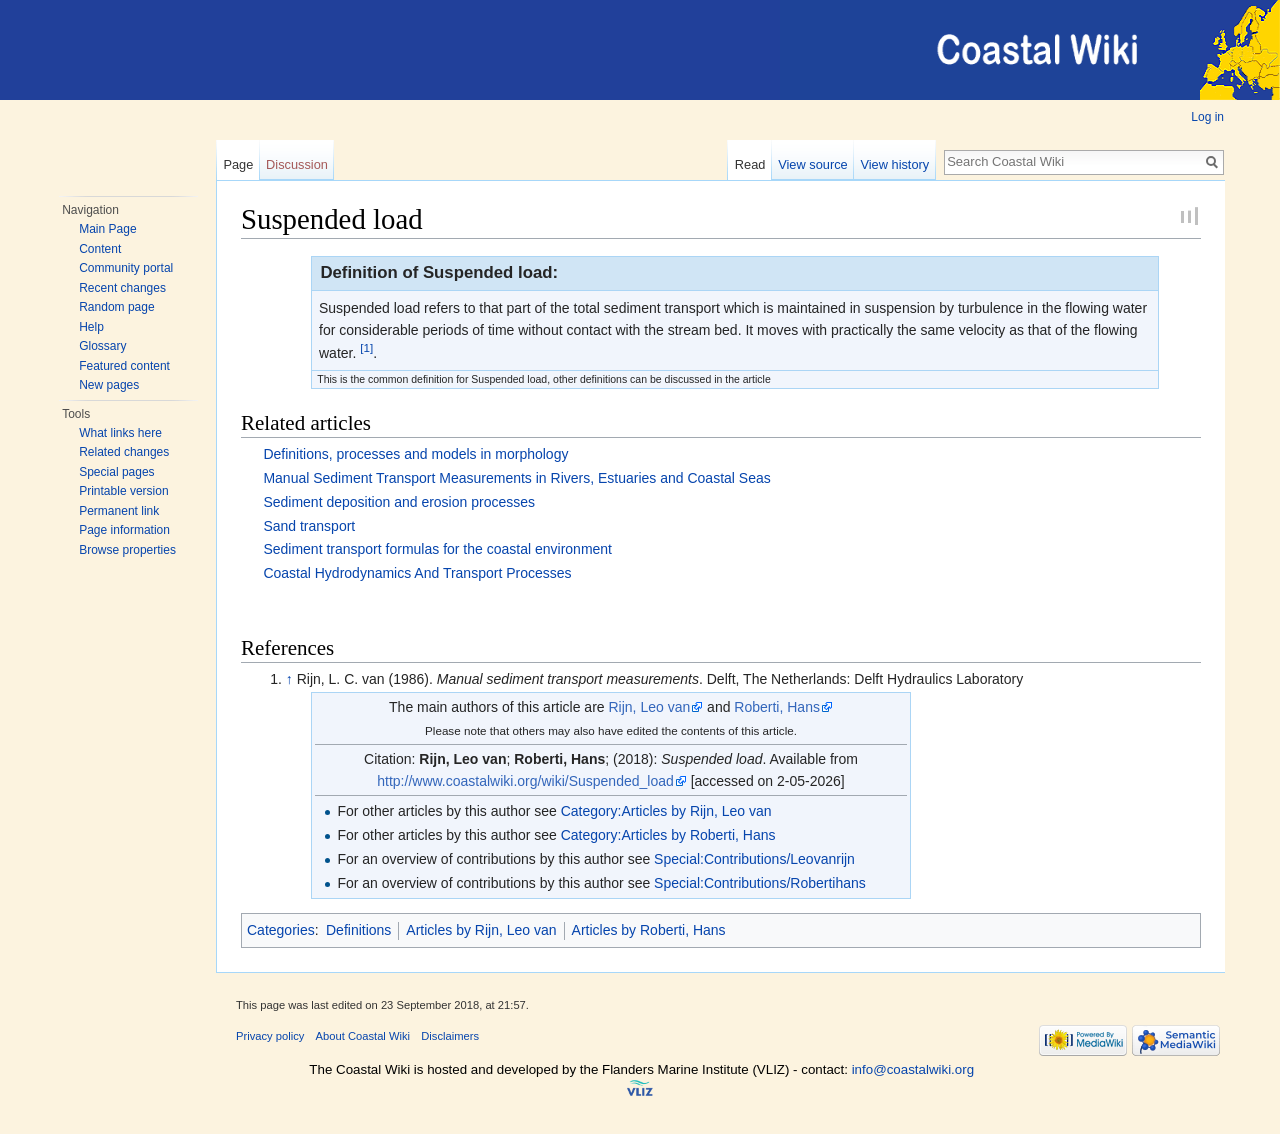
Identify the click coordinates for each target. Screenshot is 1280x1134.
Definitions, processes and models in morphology (415, 454)
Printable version (123, 491)
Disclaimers (450, 1036)
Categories (281, 930)
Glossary (102, 346)
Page (238, 164)
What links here (120, 433)
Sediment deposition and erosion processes (399, 502)
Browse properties (127, 550)
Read (750, 164)
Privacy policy (270, 1036)
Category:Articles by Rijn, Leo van (666, 811)
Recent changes (122, 288)
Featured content (124, 366)
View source (812, 164)
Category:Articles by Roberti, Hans (668, 835)
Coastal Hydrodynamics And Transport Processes (417, 573)
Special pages (116, 472)
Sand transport (309, 526)
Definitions (358, 930)
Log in (1207, 117)
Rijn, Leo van (649, 707)
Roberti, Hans (777, 707)
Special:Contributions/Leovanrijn (754, 859)
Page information (124, 530)
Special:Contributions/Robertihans (760, 883)
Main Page (107, 229)
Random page (116, 307)
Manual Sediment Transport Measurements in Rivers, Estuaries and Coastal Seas (516, 478)
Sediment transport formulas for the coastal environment (437, 549)
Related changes (124, 452)
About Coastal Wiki (363, 1036)
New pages (109, 385)
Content (100, 249)
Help (91, 327)
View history (894, 164)
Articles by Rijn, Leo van (481, 930)
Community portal (126, 268)
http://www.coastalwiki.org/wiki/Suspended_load (525, 781)
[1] (366, 347)
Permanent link (119, 511)
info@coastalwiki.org (913, 1069)
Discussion (297, 164)
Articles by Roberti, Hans (649, 930)
